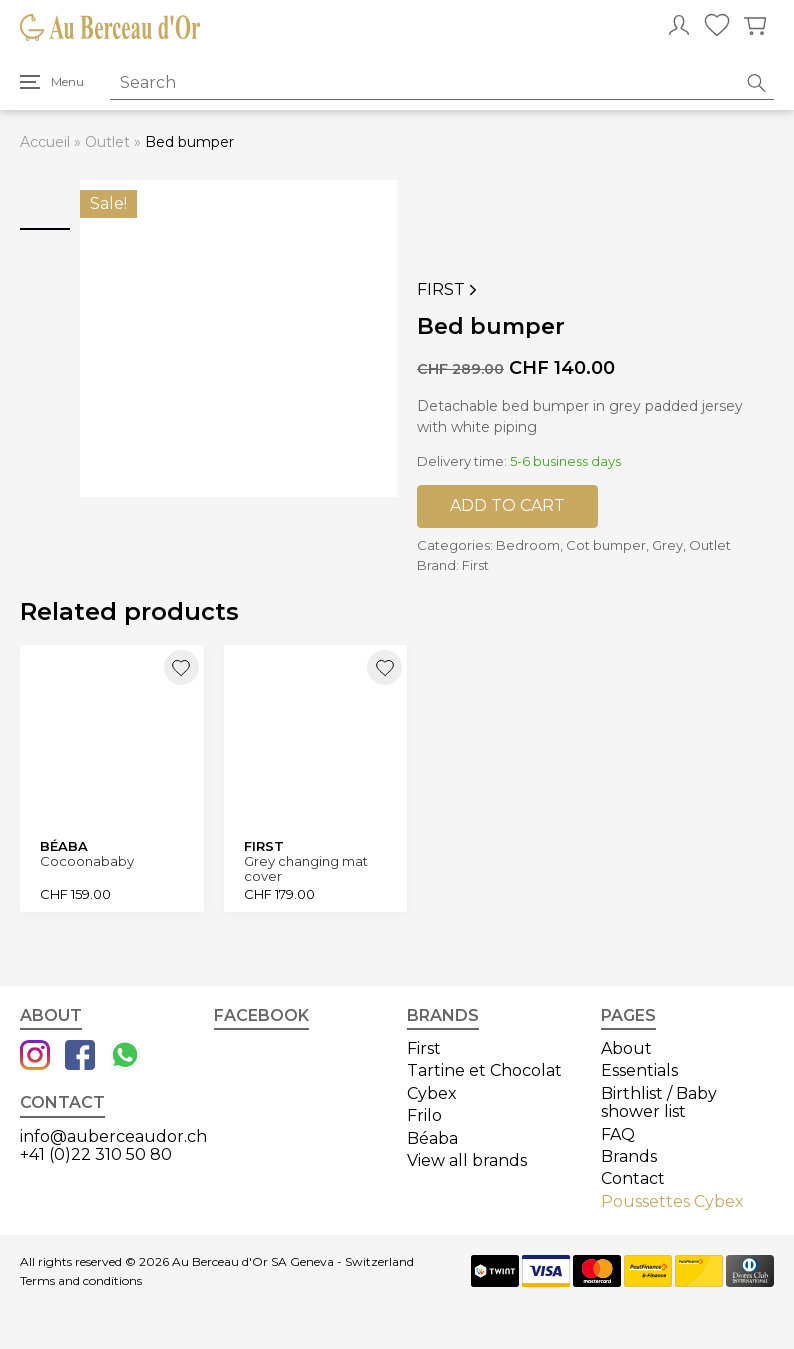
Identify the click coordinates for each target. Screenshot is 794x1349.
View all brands (467, 1160)
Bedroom (528, 545)
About (626, 1048)
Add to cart (507, 505)
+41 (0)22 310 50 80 (96, 1154)
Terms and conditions (81, 1281)
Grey (667, 545)
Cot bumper (606, 545)
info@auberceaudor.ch (113, 1136)
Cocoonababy (87, 861)
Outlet (107, 142)
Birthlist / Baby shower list (659, 1102)
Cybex (432, 1093)
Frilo (424, 1115)
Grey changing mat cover (306, 868)
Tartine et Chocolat (484, 1070)
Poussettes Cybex (672, 1201)
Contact (633, 1178)
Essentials (639, 1070)
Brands (629, 1156)
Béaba (432, 1138)
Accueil (45, 142)
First (449, 290)
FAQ (618, 1134)
